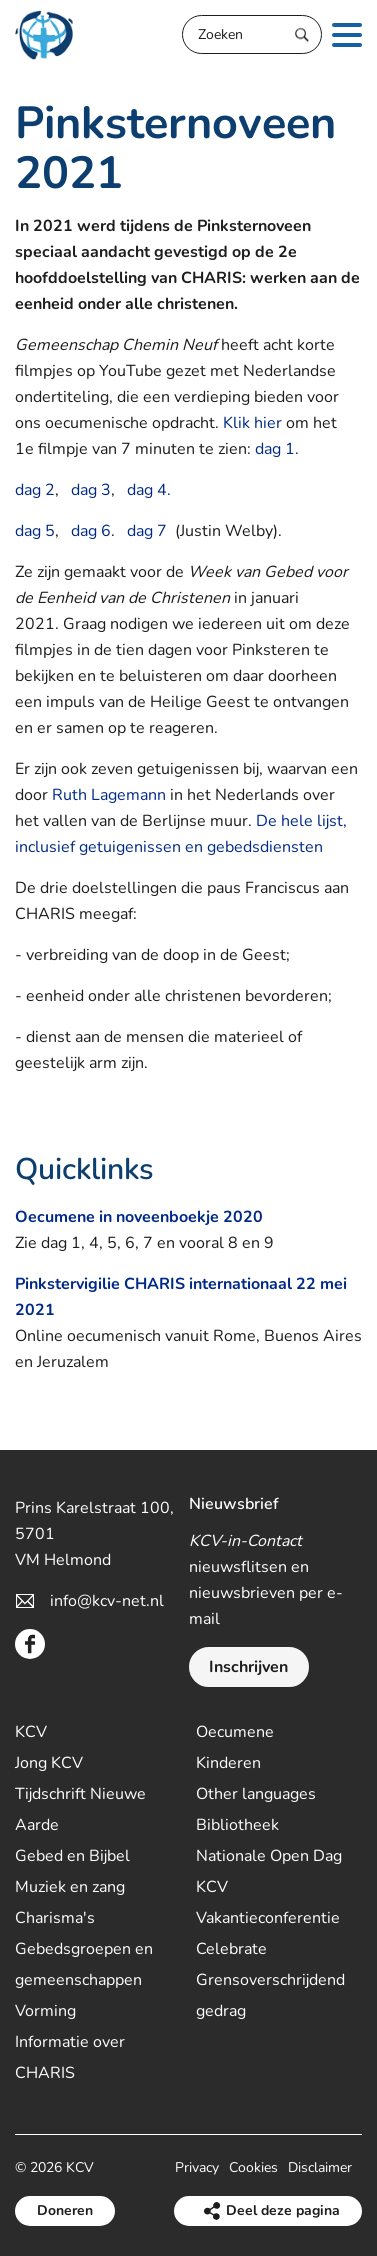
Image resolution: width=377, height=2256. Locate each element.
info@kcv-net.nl (107, 1601)
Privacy (197, 2167)
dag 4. (149, 490)
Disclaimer (320, 2167)
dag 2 (35, 490)
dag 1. (277, 449)
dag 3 (91, 490)
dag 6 (91, 531)
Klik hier (252, 423)
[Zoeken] (252, 34)
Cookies (253, 2167)
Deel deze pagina (283, 2210)
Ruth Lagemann (109, 795)
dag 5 (35, 531)
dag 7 (147, 531)
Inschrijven (248, 1667)
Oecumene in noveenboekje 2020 (139, 1217)
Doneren (65, 2210)
